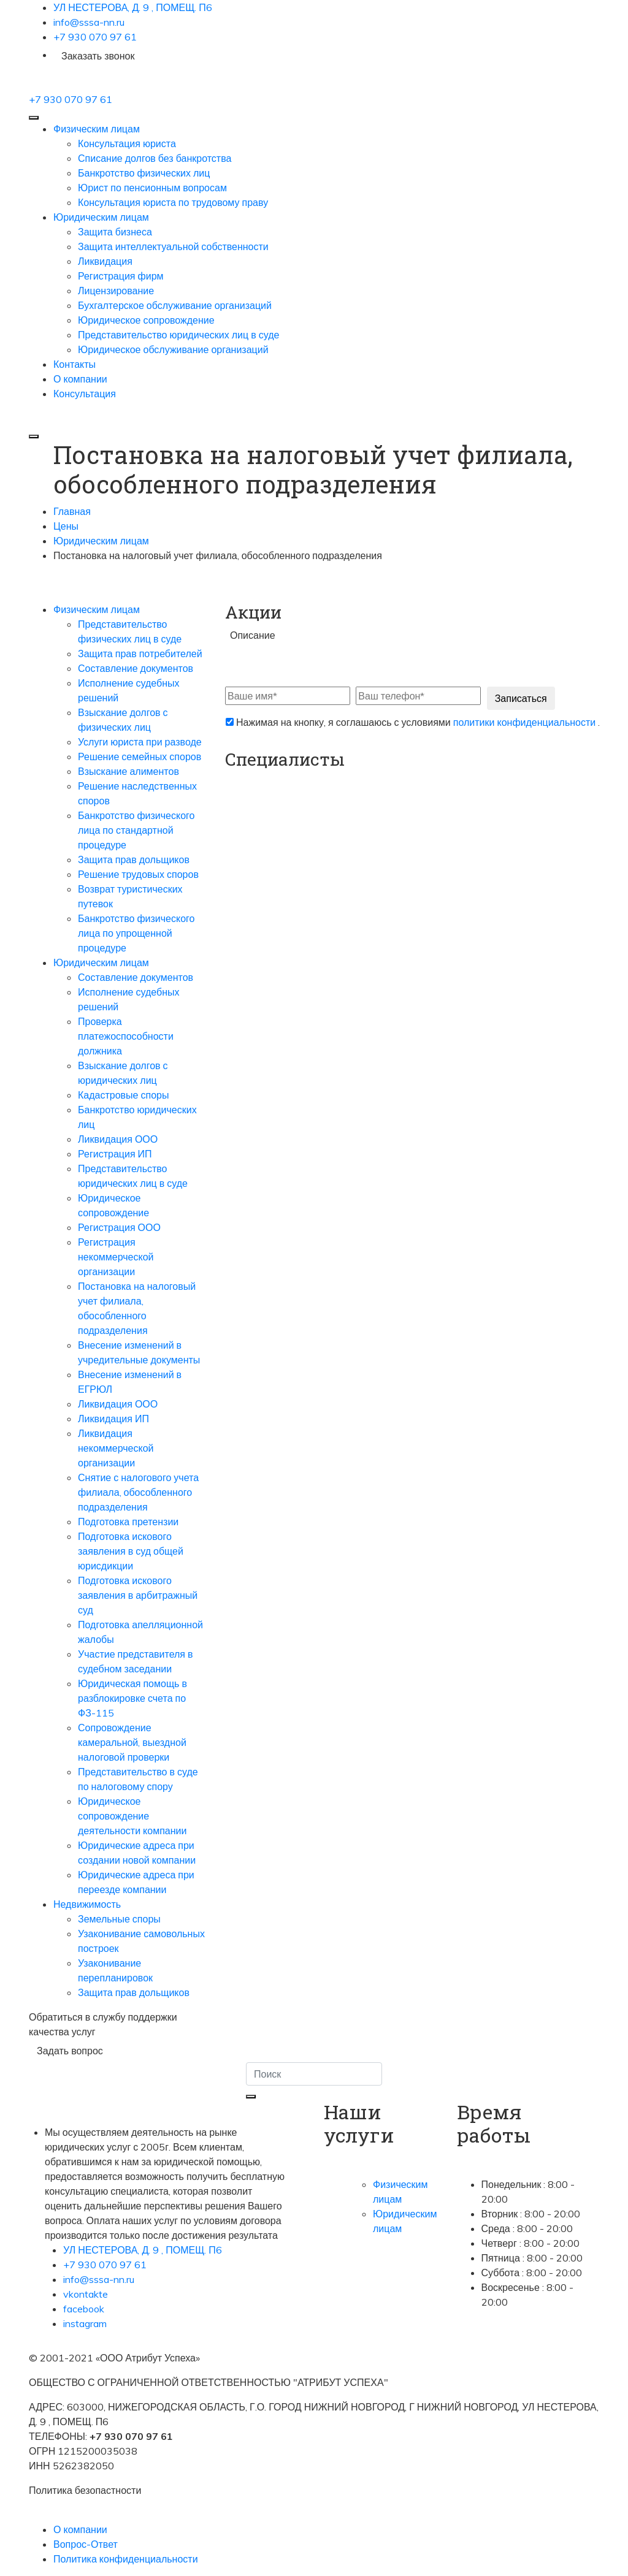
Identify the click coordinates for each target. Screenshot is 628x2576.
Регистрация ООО (119, 1227)
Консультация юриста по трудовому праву (173, 202)
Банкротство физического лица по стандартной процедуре (136, 830)
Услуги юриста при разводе (140, 742)
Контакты (74, 364)
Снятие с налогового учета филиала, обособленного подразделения (138, 1492)
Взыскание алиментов (128, 771)
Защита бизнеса (115, 232)
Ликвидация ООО (118, 1139)
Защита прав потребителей (140, 653)
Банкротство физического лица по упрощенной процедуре (136, 933)
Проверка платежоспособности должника (126, 1036)
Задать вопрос (70, 2050)
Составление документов (135, 668)
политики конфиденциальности (525, 722)
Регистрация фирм (121, 276)
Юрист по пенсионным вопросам (152, 187)
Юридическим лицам (101, 217)
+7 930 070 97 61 (95, 37)
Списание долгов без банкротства (154, 158)
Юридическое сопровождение (146, 320)
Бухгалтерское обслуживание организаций (175, 305)
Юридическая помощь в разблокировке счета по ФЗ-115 (132, 1698)
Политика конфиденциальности (125, 2559)
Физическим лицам (96, 129)
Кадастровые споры (123, 1095)
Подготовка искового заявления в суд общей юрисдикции (130, 1551)
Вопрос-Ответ (85, 2544)
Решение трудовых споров (138, 874)
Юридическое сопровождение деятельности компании (132, 1816)
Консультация (84, 393)
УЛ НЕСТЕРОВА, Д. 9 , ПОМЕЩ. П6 (132, 7)
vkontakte (85, 2294)
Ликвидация (105, 261)
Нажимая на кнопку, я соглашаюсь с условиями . (413, 722)
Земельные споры (119, 1919)
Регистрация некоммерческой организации (116, 1257)
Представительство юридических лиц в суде (178, 335)
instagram (85, 2323)
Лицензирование (116, 290)
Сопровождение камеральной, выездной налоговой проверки (132, 1742)
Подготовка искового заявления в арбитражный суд (137, 1595)
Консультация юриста (127, 143)
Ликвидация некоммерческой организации (116, 1448)
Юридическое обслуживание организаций (173, 349)
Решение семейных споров (139, 756)
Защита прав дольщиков (134, 859)
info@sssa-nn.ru (88, 22)
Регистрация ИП (115, 1154)
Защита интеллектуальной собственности (173, 246)
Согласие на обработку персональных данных (134, 2505)
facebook (83, 2309)
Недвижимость (87, 1904)
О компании (80, 379)
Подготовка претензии (128, 1521)
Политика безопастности (85, 2490)
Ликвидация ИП (113, 1418)
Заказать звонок (97, 56)
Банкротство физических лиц (144, 173)
